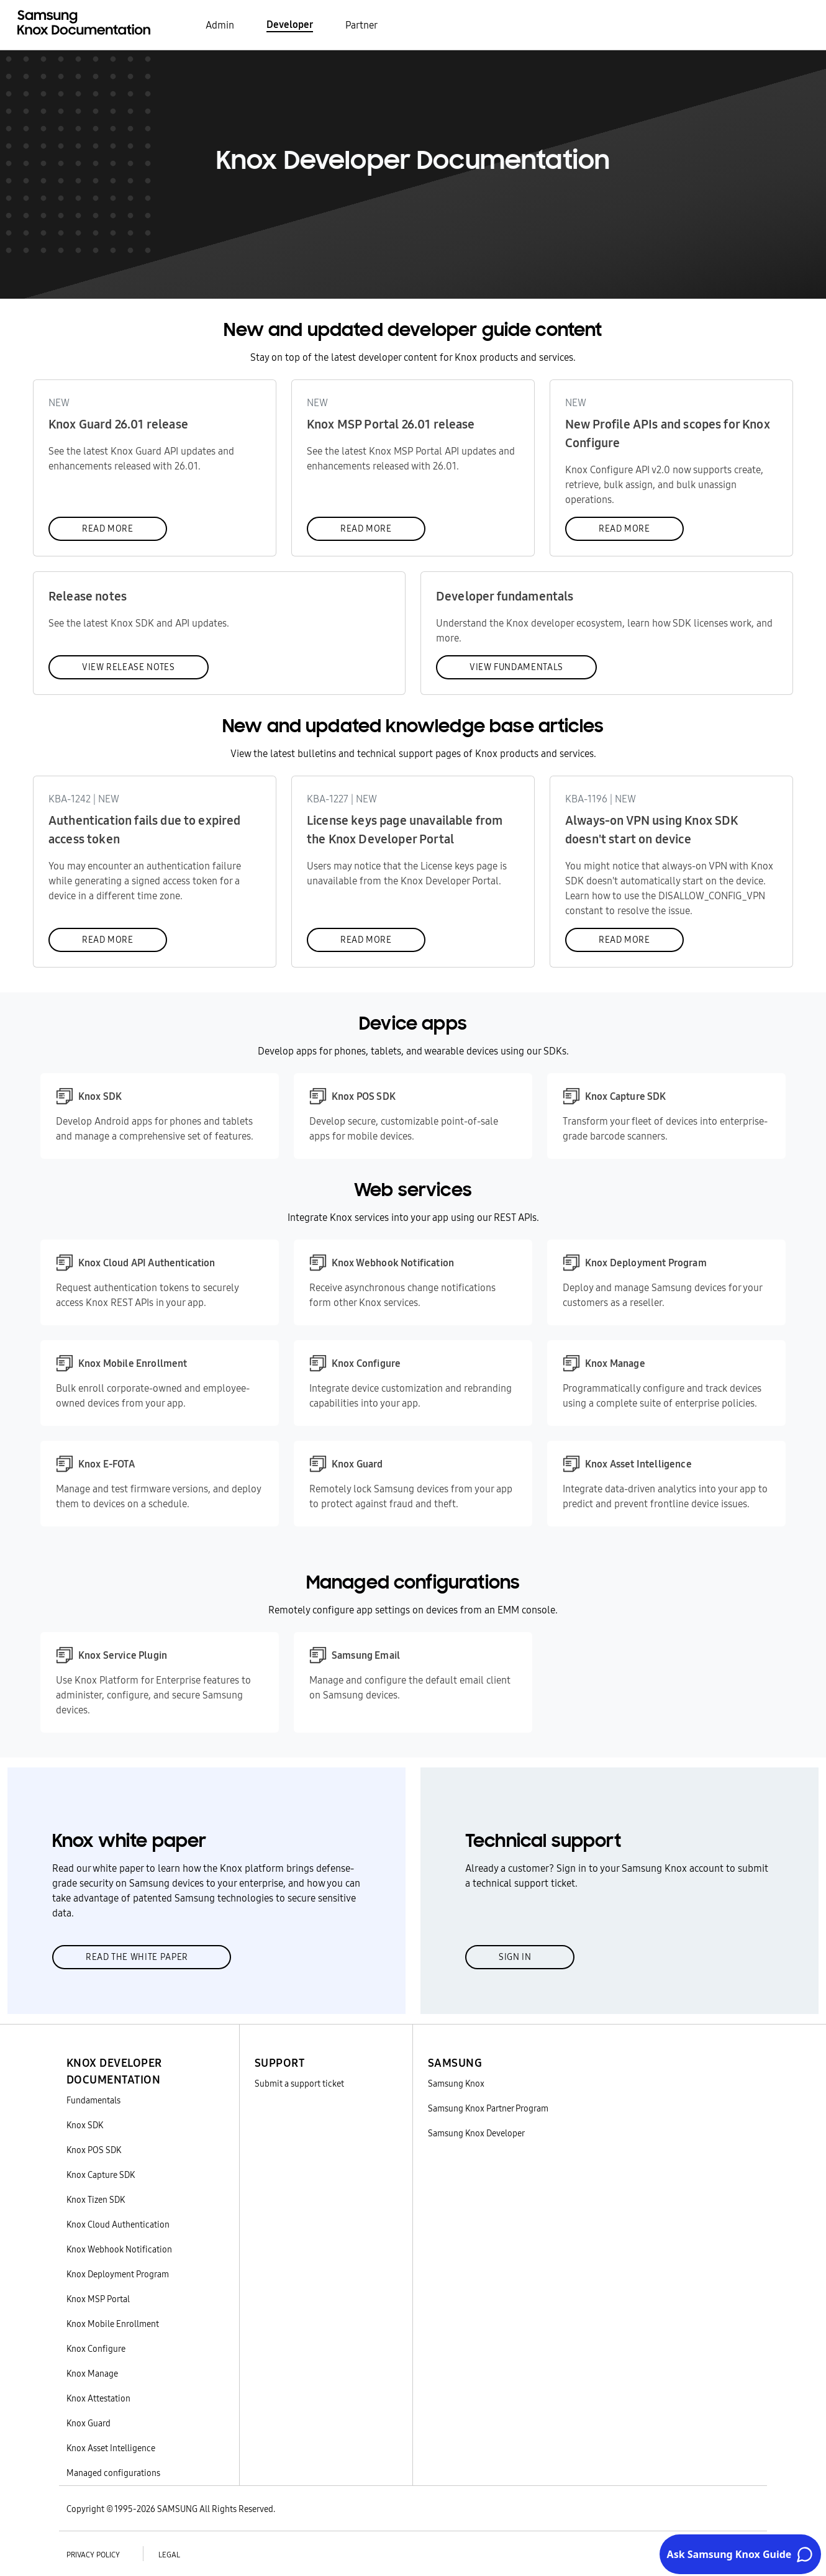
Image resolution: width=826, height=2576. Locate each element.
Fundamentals (93, 2100)
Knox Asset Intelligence (110, 2448)
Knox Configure (95, 2348)
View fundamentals (516, 667)
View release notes (128, 667)
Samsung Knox (456, 2083)
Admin (220, 25)
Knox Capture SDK (100, 2175)
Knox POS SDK (93, 2150)
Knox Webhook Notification (119, 2249)
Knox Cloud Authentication (118, 2224)
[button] (145, 2056)
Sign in (515, 1957)
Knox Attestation (98, 2398)
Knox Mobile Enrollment (112, 2324)
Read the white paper (137, 1957)
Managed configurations (113, 2473)
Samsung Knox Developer (476, 2133)
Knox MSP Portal (98, 2299)
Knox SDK (84, 2125)
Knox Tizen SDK (95, 2199)
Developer (289, 24)
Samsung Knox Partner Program (488, 2108)
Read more (108, 528)
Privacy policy (93, 2554)
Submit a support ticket (299, 2083)
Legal (169, 2554)
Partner (361, 25)
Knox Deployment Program (117, 2274)
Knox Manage (92, 2373)
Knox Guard (88, 2423)
